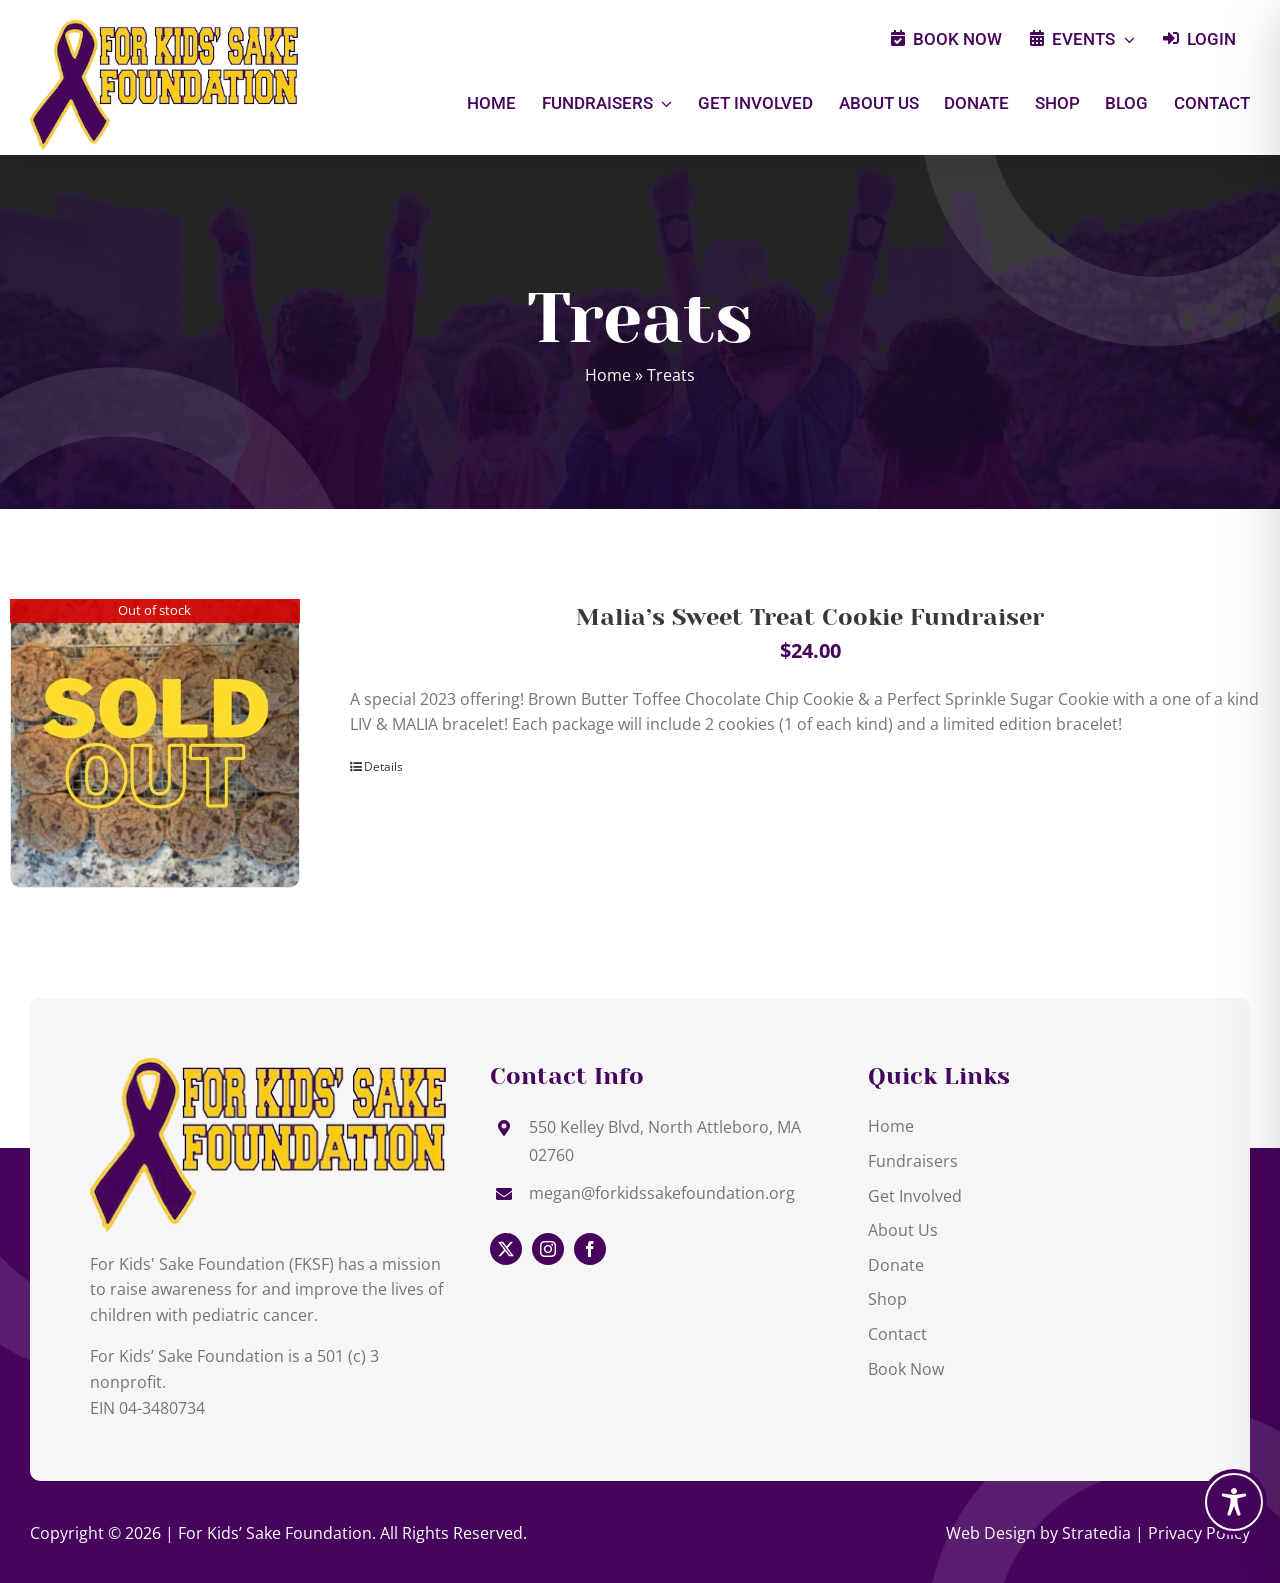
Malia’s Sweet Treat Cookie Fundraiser (810, 617)
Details (383, 766)
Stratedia (1096, 1533)
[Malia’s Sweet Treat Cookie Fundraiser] (155, 744)
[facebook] (590, 1249)
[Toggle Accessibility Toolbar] (1234, 1502)
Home (608, 375)
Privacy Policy (1199, 1533)
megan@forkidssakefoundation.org (662, 1193)
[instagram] (548, 1249)
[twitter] (506, 1249)
